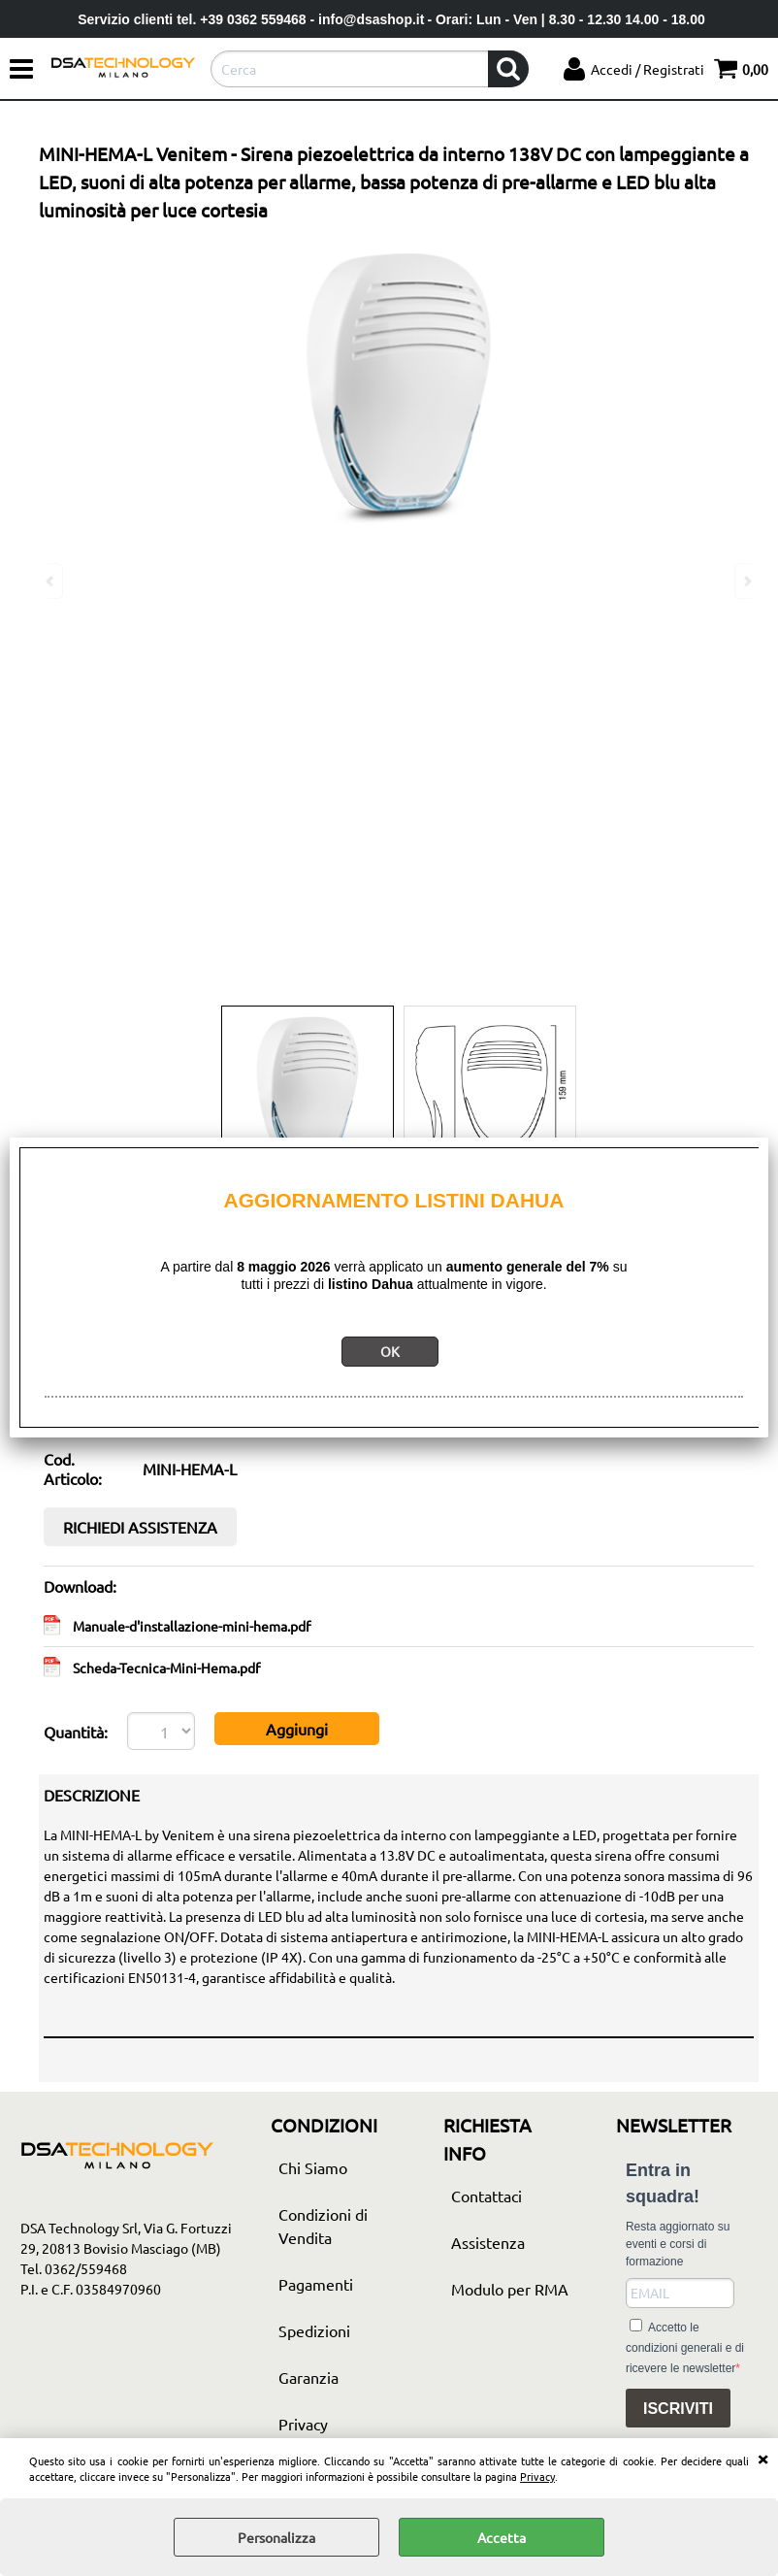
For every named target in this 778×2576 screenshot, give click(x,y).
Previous (51, 581)
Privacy (537, 2476)
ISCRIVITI (678, 2408)
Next (746, 581)
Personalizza (276, 2537)
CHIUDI (762, 2457)
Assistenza (488, 2242)
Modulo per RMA (509, 2288)
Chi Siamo (312, 2167)
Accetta (501, 2537)
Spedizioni (314, 2330)
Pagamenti (315, 2284)
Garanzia (308, 2377)
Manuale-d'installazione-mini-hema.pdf (191, 1626)
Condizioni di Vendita (323, 2225)
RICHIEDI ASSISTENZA (140, 1526)
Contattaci (486, 2195)
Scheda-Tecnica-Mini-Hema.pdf (166, 1667)
